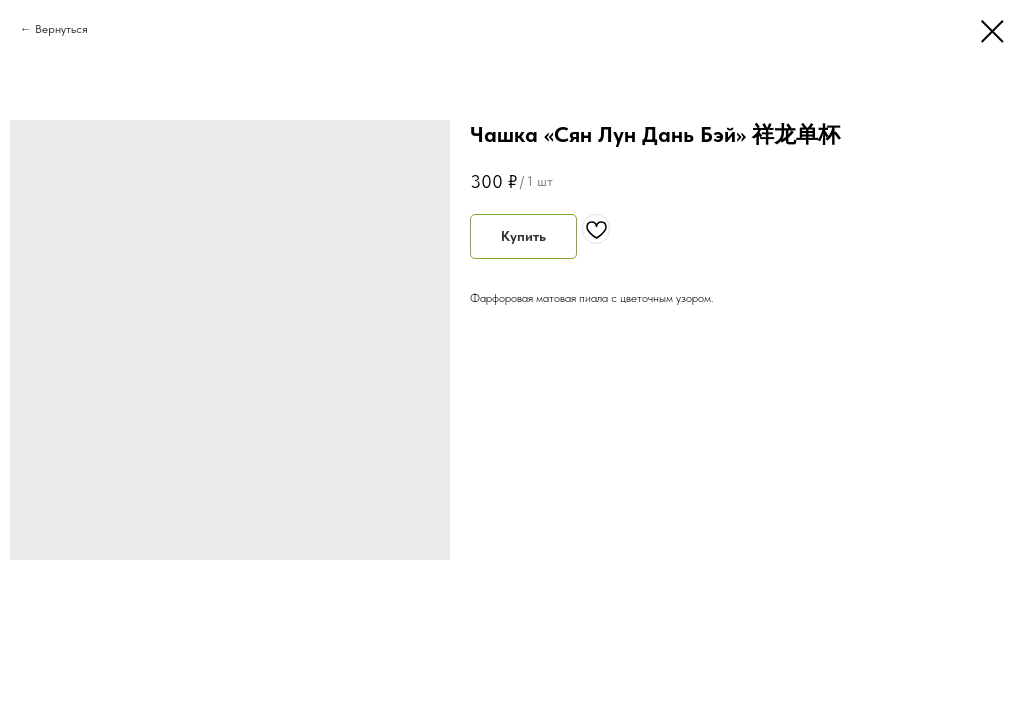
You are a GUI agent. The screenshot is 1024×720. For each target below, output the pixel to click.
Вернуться (61, 29)
